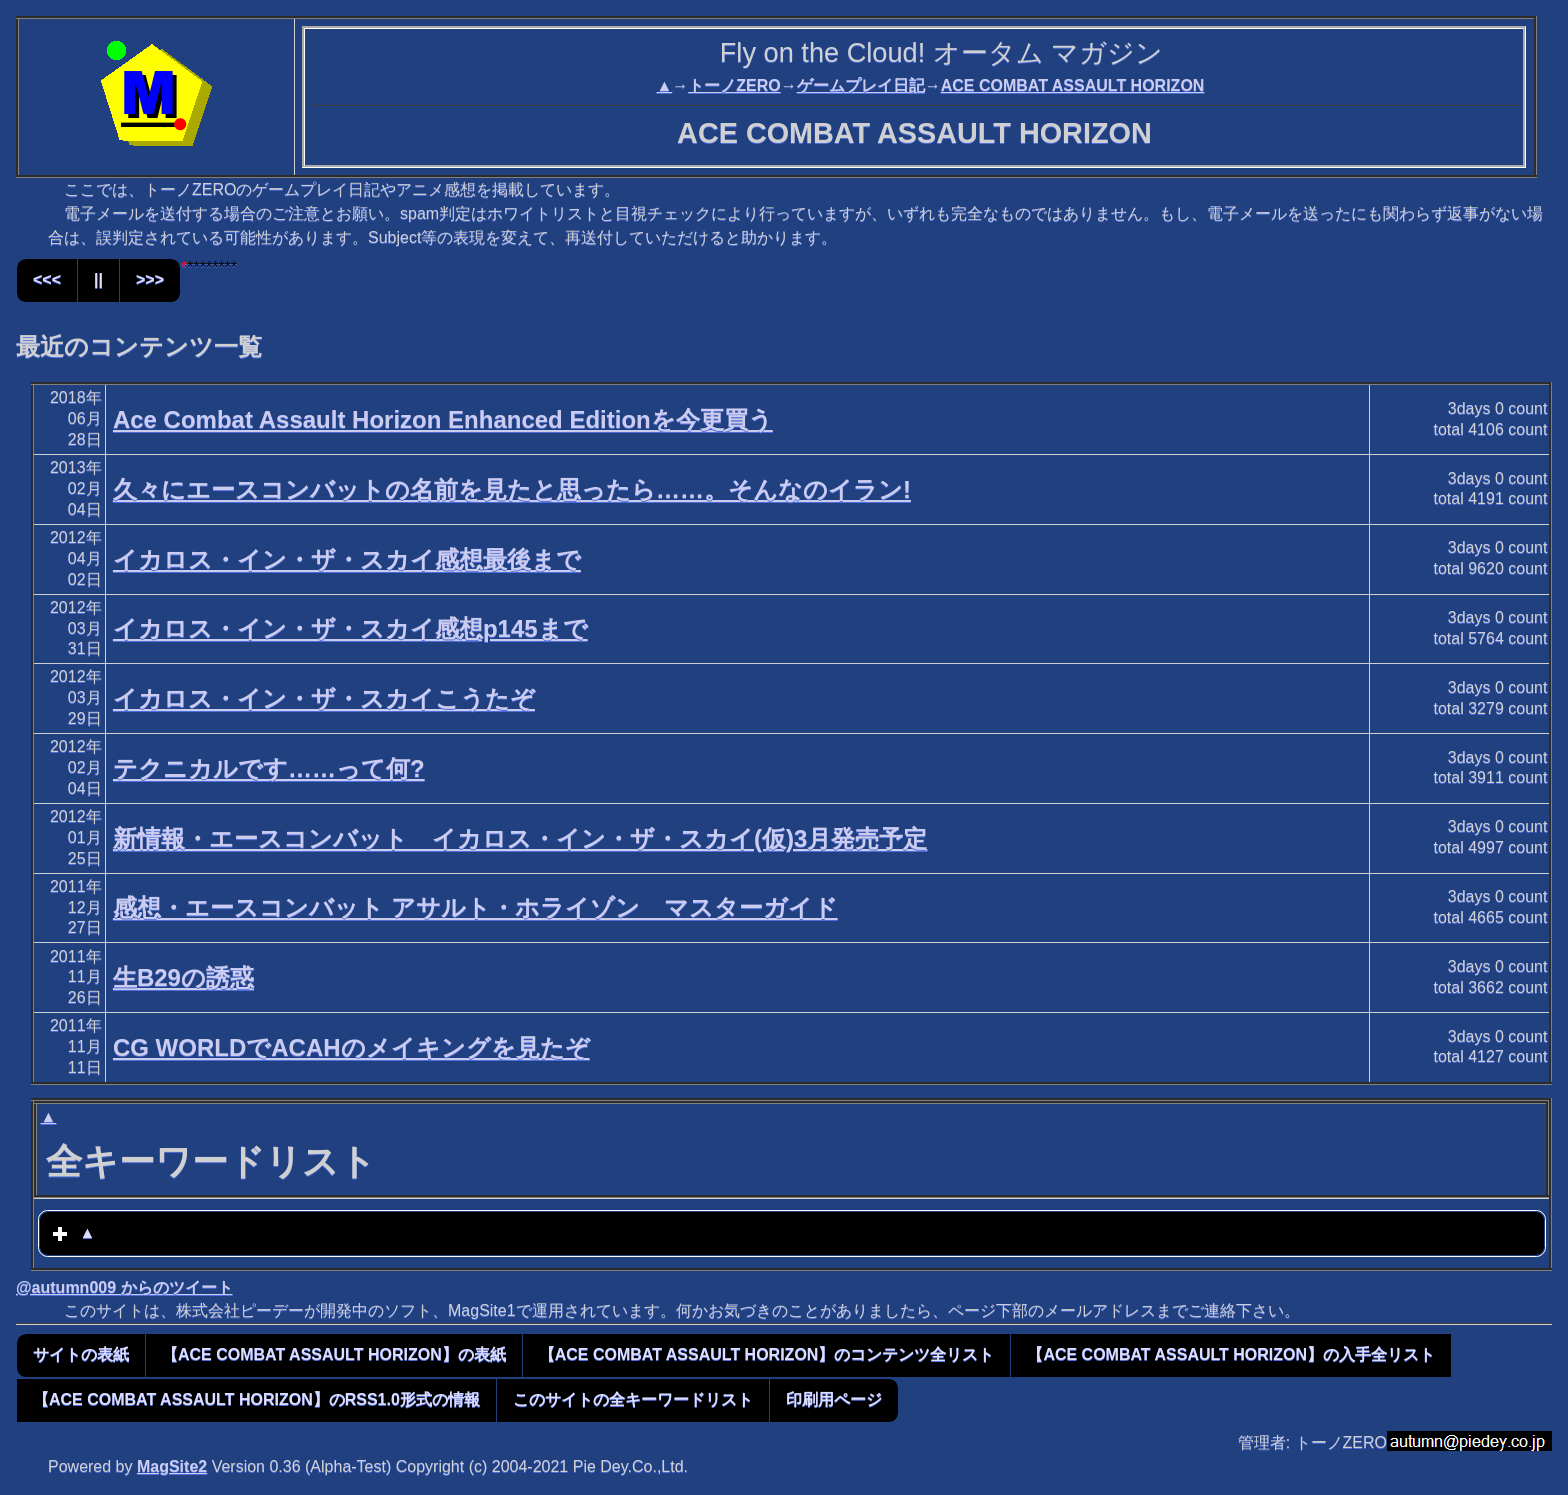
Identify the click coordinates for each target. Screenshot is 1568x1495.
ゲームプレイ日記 (861, 85)
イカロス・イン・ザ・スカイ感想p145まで (350, 628)
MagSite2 (172, 1466)
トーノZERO (734, 85)
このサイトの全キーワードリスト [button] (633, 1399)
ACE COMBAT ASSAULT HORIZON (1073, 85)
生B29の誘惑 (183, 977)
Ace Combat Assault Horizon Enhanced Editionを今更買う (443, 419)
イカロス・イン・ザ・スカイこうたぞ (324, 698)
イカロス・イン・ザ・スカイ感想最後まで (347, 559)
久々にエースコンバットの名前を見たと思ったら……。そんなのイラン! (512, 489)
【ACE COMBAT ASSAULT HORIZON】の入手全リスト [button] (1231, 1354)
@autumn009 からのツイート (124, 1287)
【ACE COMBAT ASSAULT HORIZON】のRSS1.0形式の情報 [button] (256, 1399)
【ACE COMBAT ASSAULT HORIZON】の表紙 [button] (334, 1354)
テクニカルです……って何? (269, 768)
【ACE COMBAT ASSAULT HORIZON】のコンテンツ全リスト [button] (767, 1354)
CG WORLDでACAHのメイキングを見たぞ (351, 1047)
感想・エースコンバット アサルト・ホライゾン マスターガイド (475, 907)
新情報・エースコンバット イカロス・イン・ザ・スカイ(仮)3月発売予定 (520, 838)
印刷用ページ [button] (834, 1399)
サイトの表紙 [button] (81, 1354)
